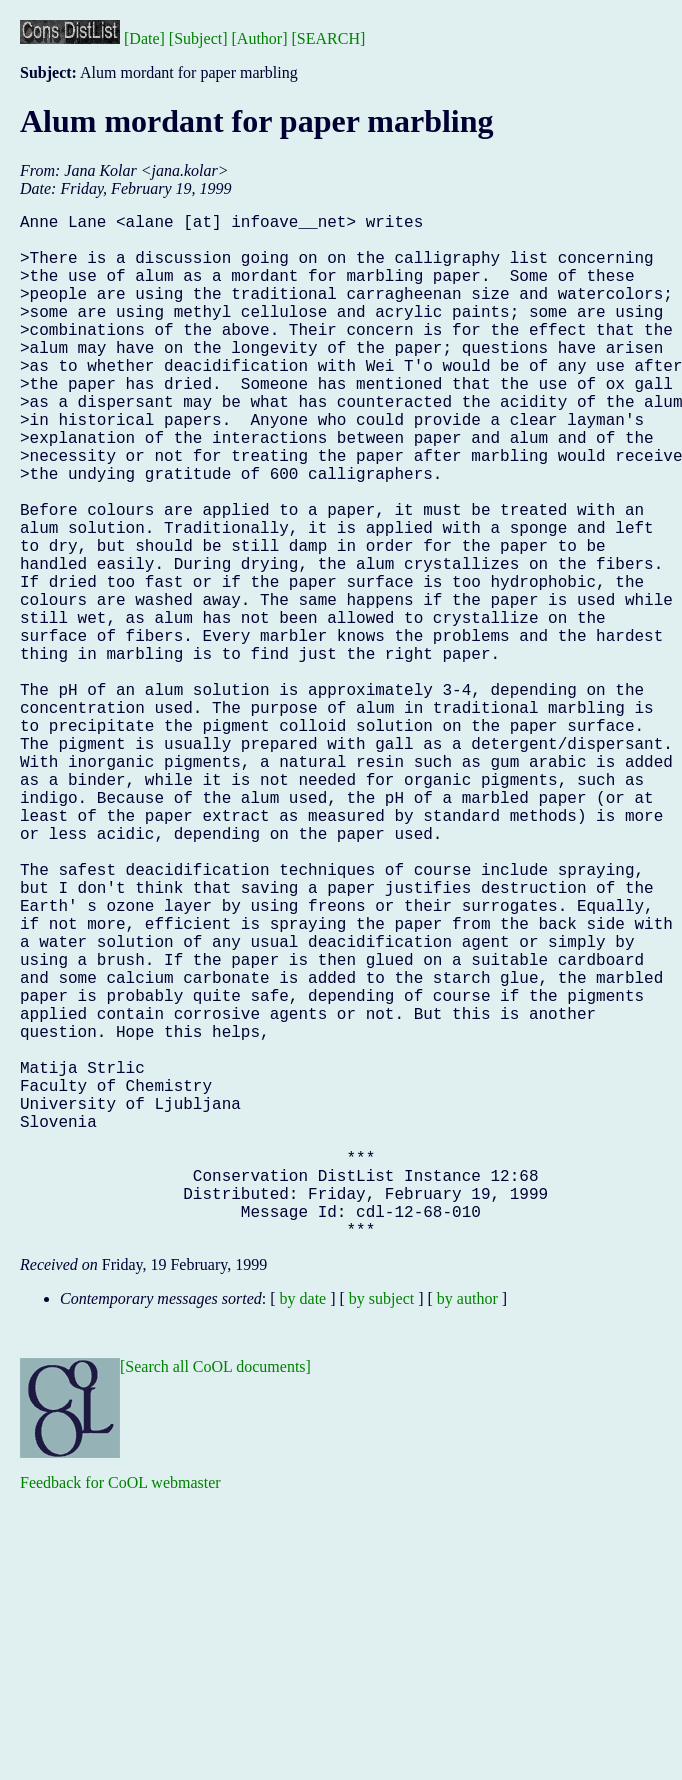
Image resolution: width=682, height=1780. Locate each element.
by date (303, 1526)
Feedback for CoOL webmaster (120, 1710)
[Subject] (198, 38)
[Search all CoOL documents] (215, 1594)
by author (467, 1526)
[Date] (144, 38)
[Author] (260, 38)
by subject (381, 1526)
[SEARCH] (329, 38)
